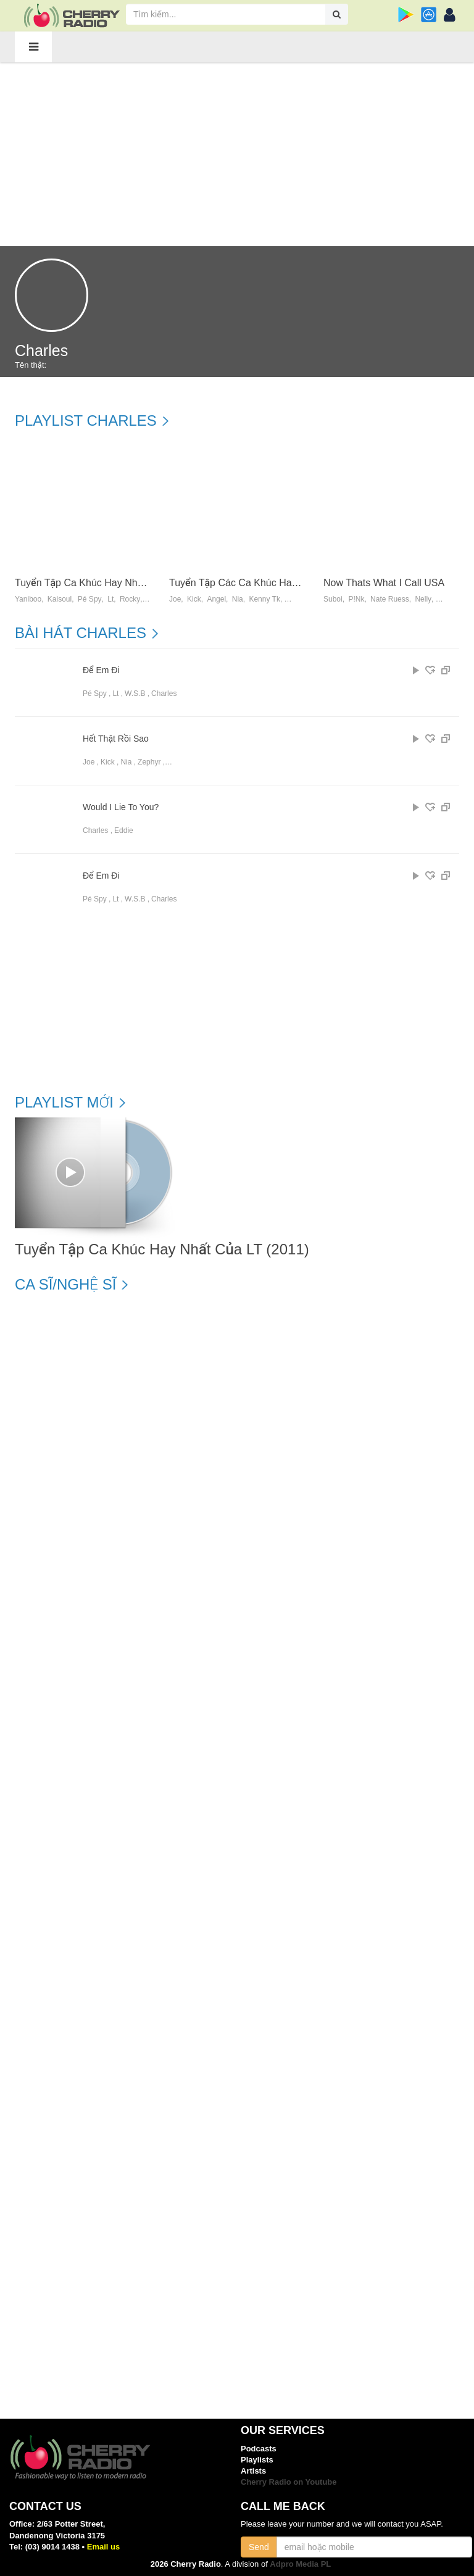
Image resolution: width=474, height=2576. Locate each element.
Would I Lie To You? (121, 807)
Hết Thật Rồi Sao (116, 738)
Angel (216, 599)
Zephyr (149, 762)
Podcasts (258, 2448)
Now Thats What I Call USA (383, 583)
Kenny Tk (264, 599)
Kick (194, 599)
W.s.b (135, 693)
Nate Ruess (389, 599)
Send (259, 2547)
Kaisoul (60, 599)
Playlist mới (64, 1103)
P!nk (356, 599)
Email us (103, 2546)
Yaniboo (28, 599)
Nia (237, 599)
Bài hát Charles (80, 633)
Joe (175, 599)
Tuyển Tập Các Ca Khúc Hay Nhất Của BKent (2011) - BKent (303, 583)
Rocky (130, 599)
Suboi (333, 599)
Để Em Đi (101, 670)
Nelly (423, 599)
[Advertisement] (237, 153)
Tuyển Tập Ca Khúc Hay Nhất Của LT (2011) (113, 583)
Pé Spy (90, 599)
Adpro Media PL (300, 2564)
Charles (164, 693)
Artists (253, 2470)
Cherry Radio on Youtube (289, 2482)
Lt (110, 599)
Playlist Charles (86, 421)
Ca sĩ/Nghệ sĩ (65, 1285)
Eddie (123, 830)
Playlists (257, 2459)
